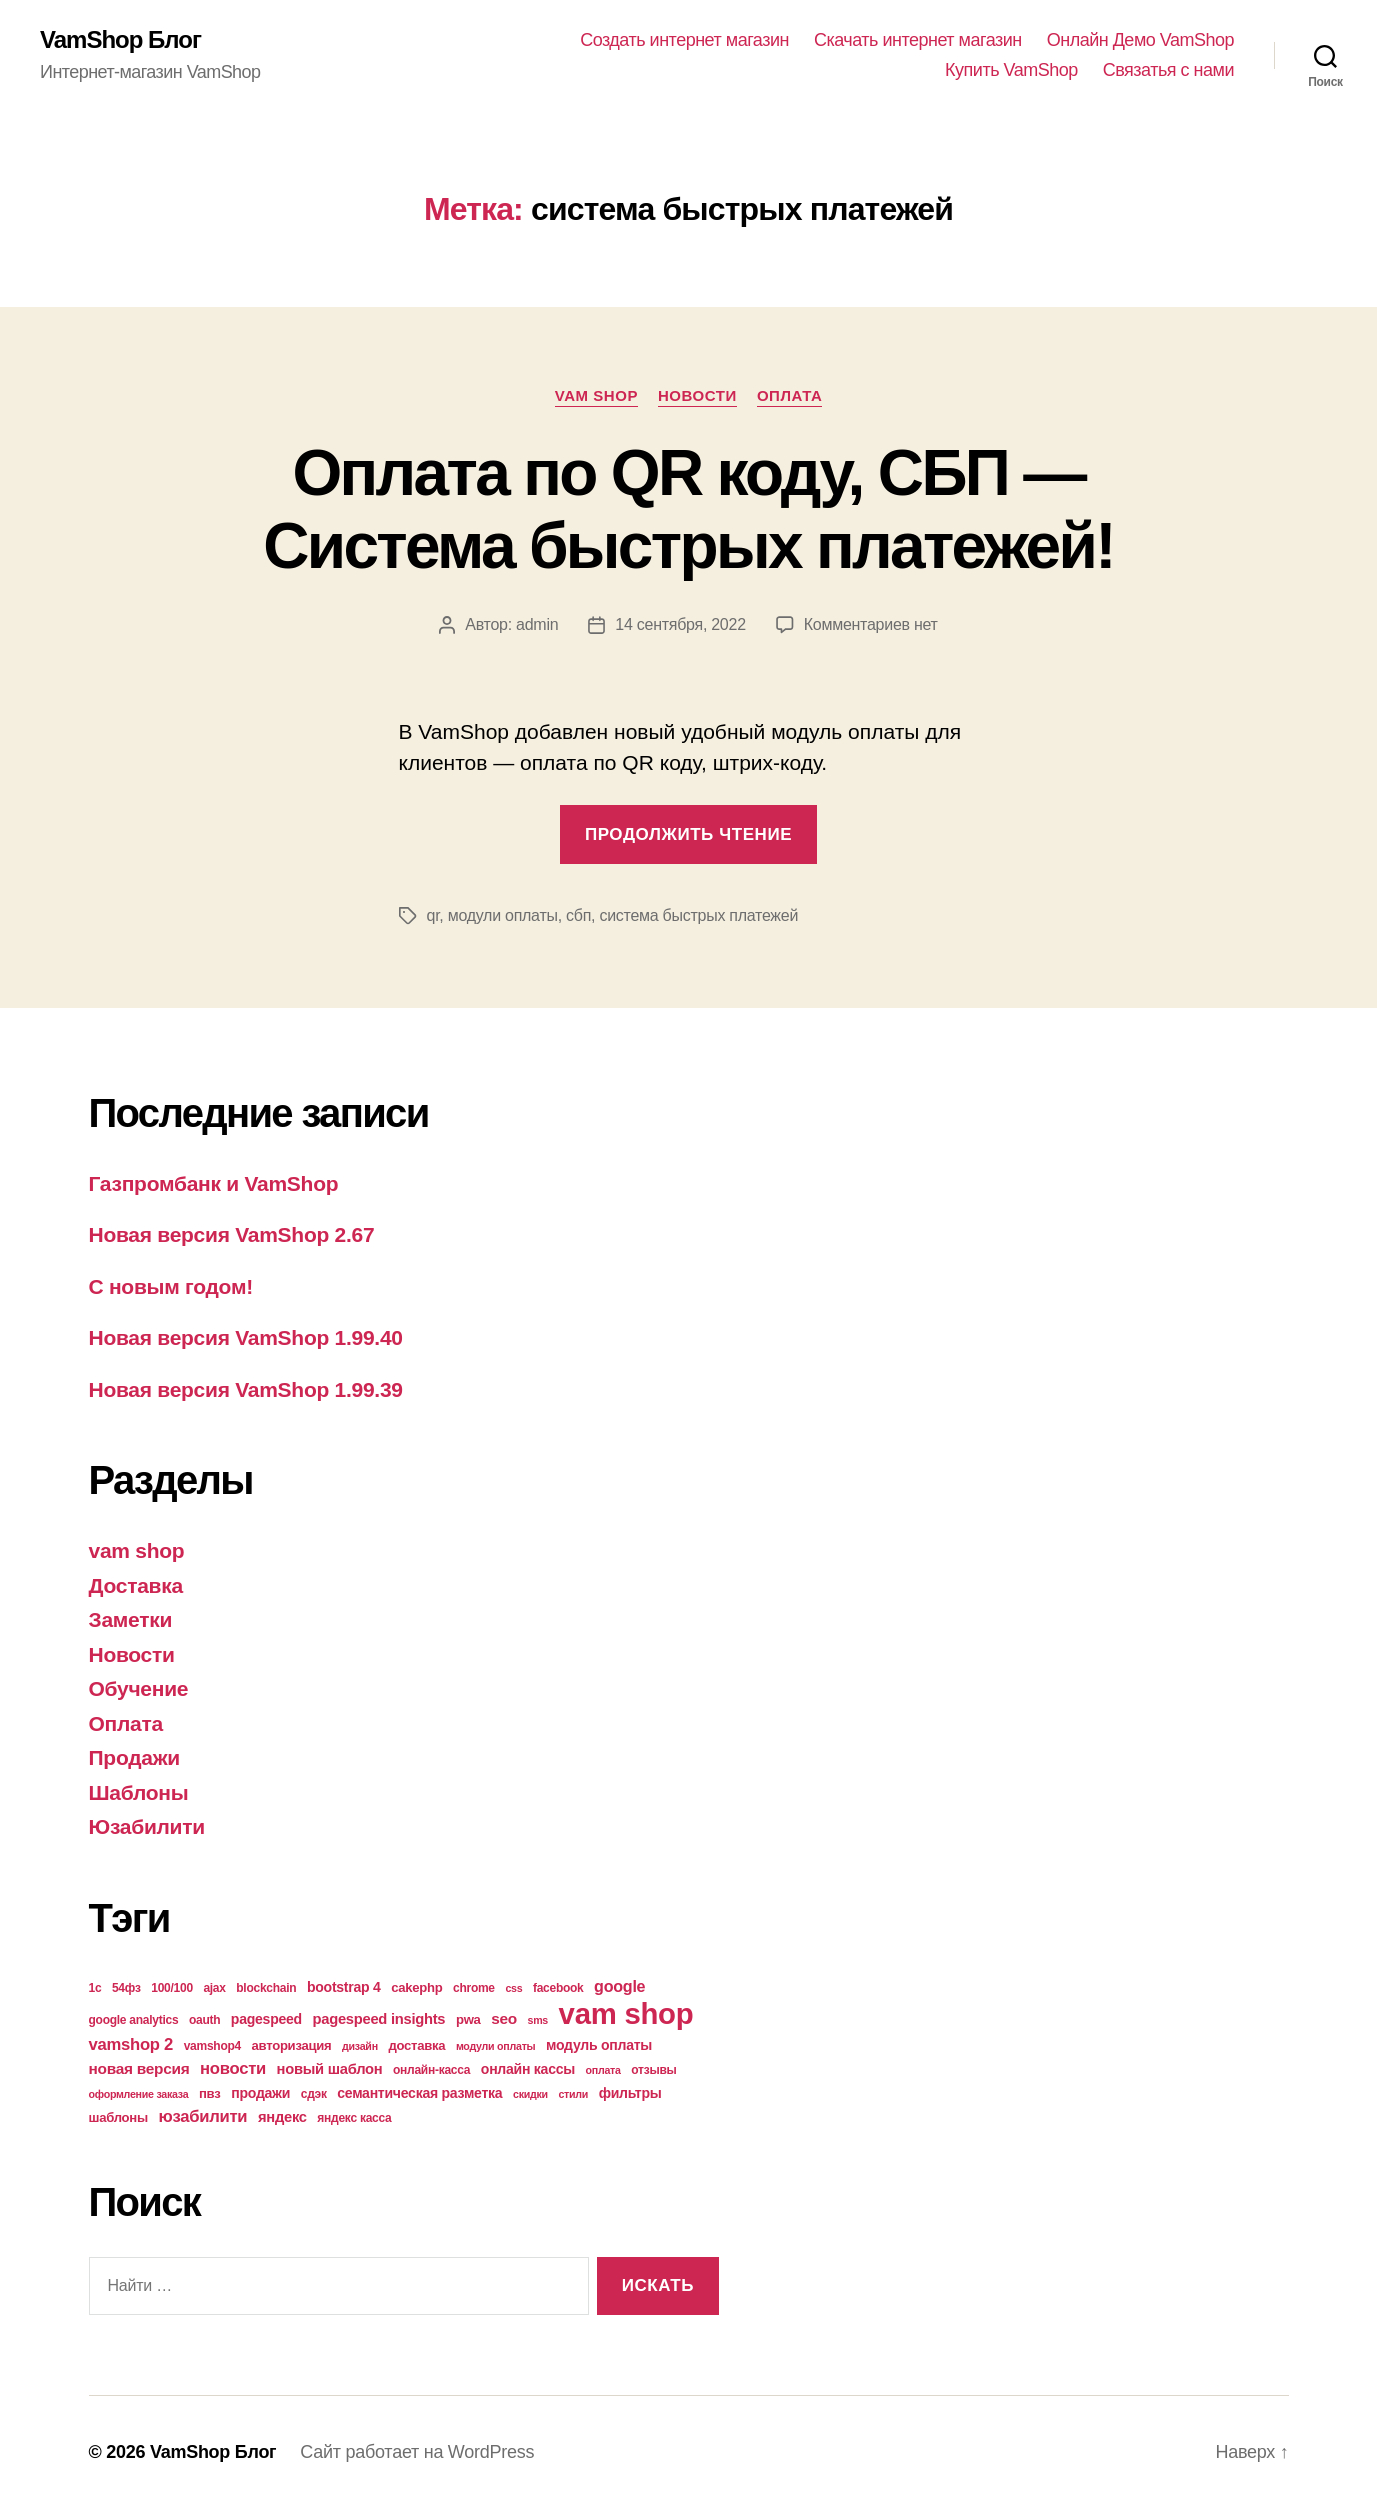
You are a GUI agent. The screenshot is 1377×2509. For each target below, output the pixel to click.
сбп (578, 915)
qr (433, 915)
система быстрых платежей (698, 915)
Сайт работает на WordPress (417, 2452)
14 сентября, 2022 (680, 624)
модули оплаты (503, 915)
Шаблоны (139, 1792)
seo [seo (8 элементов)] (504, 2018)
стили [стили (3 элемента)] (573, 2094)
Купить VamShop (1011, 70)
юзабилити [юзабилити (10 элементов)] (202, 2116)
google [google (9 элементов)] (619, 1986)
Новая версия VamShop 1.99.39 (246, 1389)
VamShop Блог (120, 40)
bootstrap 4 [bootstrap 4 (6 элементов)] (344, 1987)
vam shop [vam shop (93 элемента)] (626, 2013)
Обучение (139, 1688)
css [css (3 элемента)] (513, 1988)
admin (537, 624)
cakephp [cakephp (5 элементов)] (416, 1987)
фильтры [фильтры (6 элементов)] (630, 2093)
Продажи (134, 1757)
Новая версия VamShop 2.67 (232, 1234)
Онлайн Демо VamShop (1140, 40)
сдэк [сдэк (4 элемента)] (314, 2094)
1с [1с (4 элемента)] (95, 1988)
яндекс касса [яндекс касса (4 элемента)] (354, 2118)
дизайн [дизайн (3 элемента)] (360, 2046)
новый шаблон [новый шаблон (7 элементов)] (330, 2069)
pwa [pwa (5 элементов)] (468, 2019)
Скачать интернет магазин (918, 40)
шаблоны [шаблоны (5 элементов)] (118, 2117)
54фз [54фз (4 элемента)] (126, 1988)
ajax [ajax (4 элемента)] (214, 1988)
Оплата (789, 395)
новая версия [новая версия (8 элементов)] (139, 2068)
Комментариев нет (871, 624)
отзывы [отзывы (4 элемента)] (653, 2070)
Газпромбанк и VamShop (214, 1183)
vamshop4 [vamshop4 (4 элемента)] (212, 2046)
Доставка (136, 1585)
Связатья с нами (1168, 70)
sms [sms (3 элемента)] (538, 2020)
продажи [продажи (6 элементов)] (260, 2093)
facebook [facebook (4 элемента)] (558, 1988)
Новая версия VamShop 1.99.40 (246, 1337)
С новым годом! (171, 1286)
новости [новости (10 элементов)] (233, 2068)
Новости (697, 395)
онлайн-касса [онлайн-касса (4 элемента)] (431, 2070)
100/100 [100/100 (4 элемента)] (172, 1988)
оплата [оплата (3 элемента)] (603, 2070)
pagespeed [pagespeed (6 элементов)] (266, 2019)
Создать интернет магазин (684, 40)
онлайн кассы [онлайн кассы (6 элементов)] (528, 2069)
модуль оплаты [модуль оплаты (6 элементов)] (599, 2045)
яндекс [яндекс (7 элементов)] (282, 2117)
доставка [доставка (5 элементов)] (416, 2045)
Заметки (131, 1619)
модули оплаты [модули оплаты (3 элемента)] (496, 2046)
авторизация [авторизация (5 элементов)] (292, 2045)
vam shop (596, 395)
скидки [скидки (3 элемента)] (530, 2094)
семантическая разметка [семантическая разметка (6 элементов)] (419, 2093)
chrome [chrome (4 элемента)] (474, 1988)
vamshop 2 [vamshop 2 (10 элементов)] (131, 2044)
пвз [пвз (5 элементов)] (210, 2093)
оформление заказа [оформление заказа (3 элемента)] (139, 2094)
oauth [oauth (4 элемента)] (204, 2020)
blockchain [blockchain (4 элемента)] (266, 1988)
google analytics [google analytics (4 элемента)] (134, 2020)
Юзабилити (147, 1826)
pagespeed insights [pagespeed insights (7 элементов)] (378, 2019)
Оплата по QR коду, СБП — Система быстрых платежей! (688, 509)
